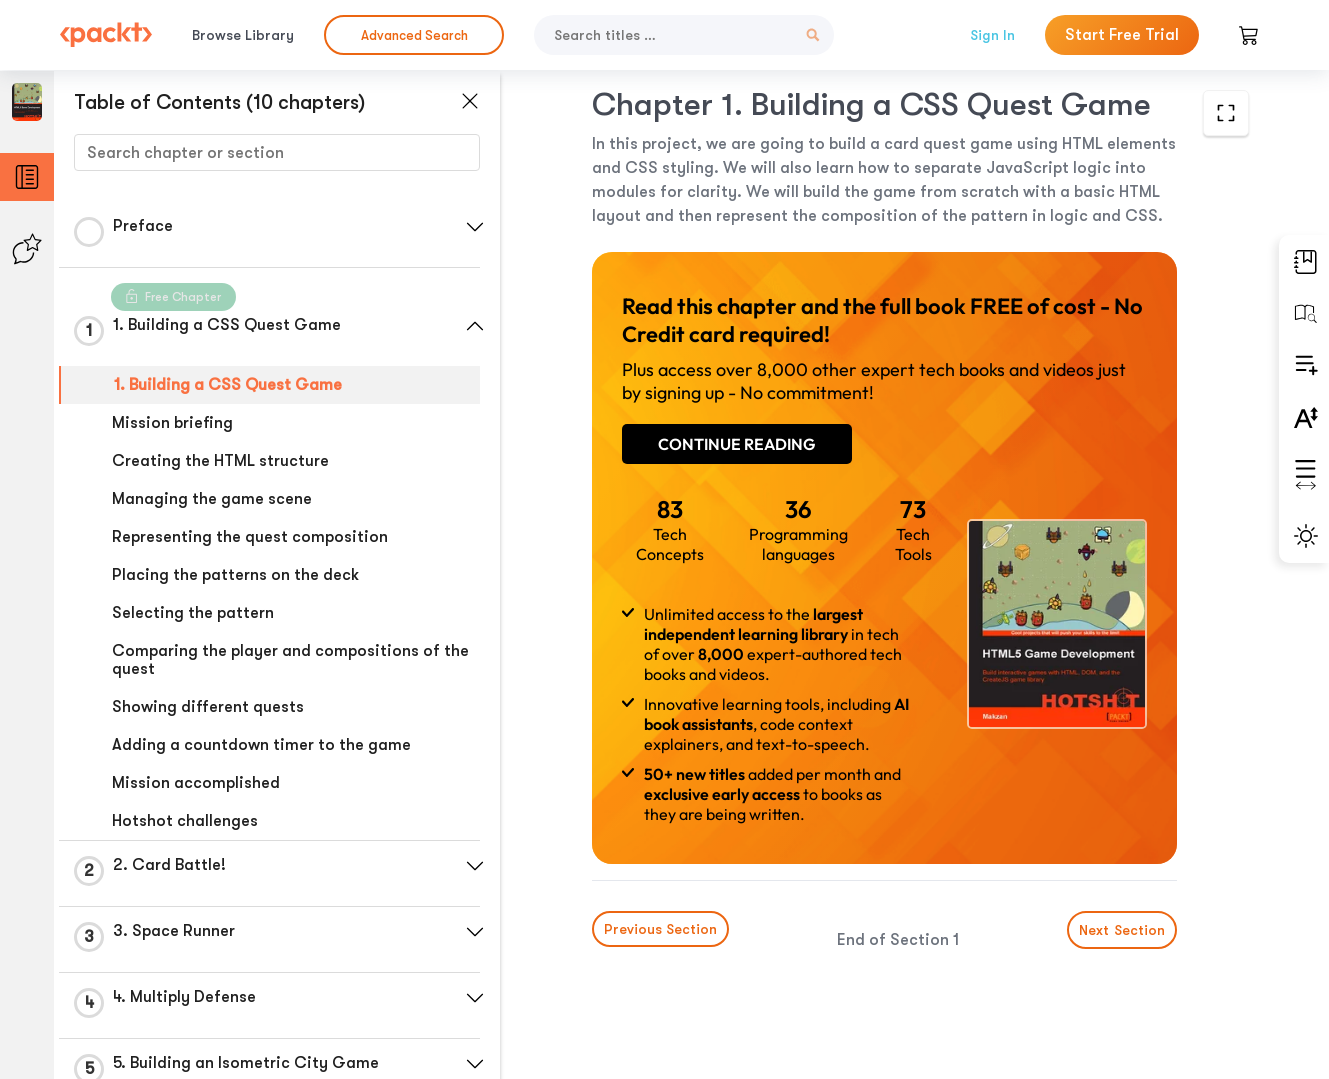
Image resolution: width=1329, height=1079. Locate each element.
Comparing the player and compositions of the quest (290, 660)
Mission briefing (172, 423)
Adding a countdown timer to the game (261, 745)
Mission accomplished (196, 783)
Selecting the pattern (193, 613)
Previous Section (660, 929)
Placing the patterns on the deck (235, 575)
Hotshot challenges (185, 821)
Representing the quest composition (250, 537)
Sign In (992, 35)
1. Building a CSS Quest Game (228, 385)
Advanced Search (414, 35)
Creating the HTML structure (220, 461)
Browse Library (243, 35)
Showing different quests (208, 707)
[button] (475, 227)
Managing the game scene (212, 499)
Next (1122, 930)
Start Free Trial (1122, 35)
